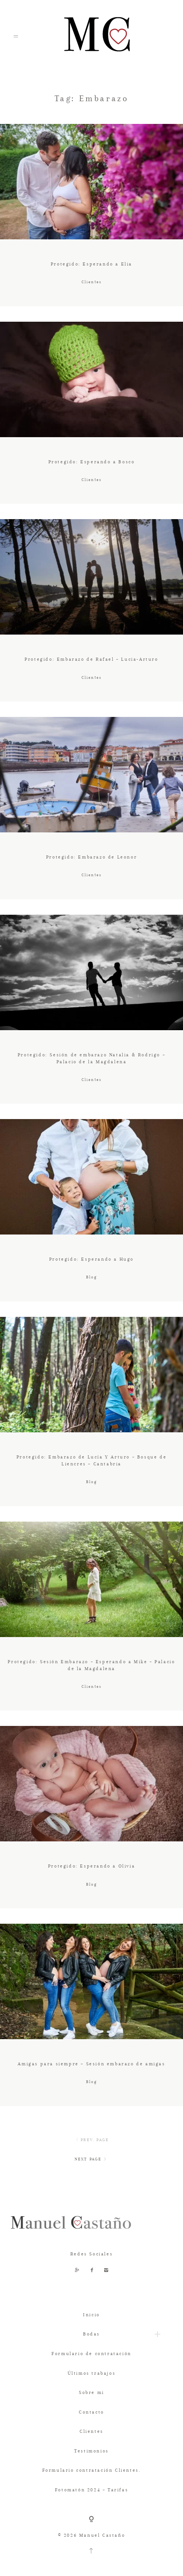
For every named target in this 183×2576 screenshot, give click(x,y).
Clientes (91, 2431)
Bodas (91, 2334)
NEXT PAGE (91, 2159)
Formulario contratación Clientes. (91, 2470)
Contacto (91, 2412)
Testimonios (91, 2451)
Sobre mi (91, 2392)
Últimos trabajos (92, 2373)
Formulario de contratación (91, 2353)
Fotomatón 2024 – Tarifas (91, 2489)
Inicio (91, 2314)
